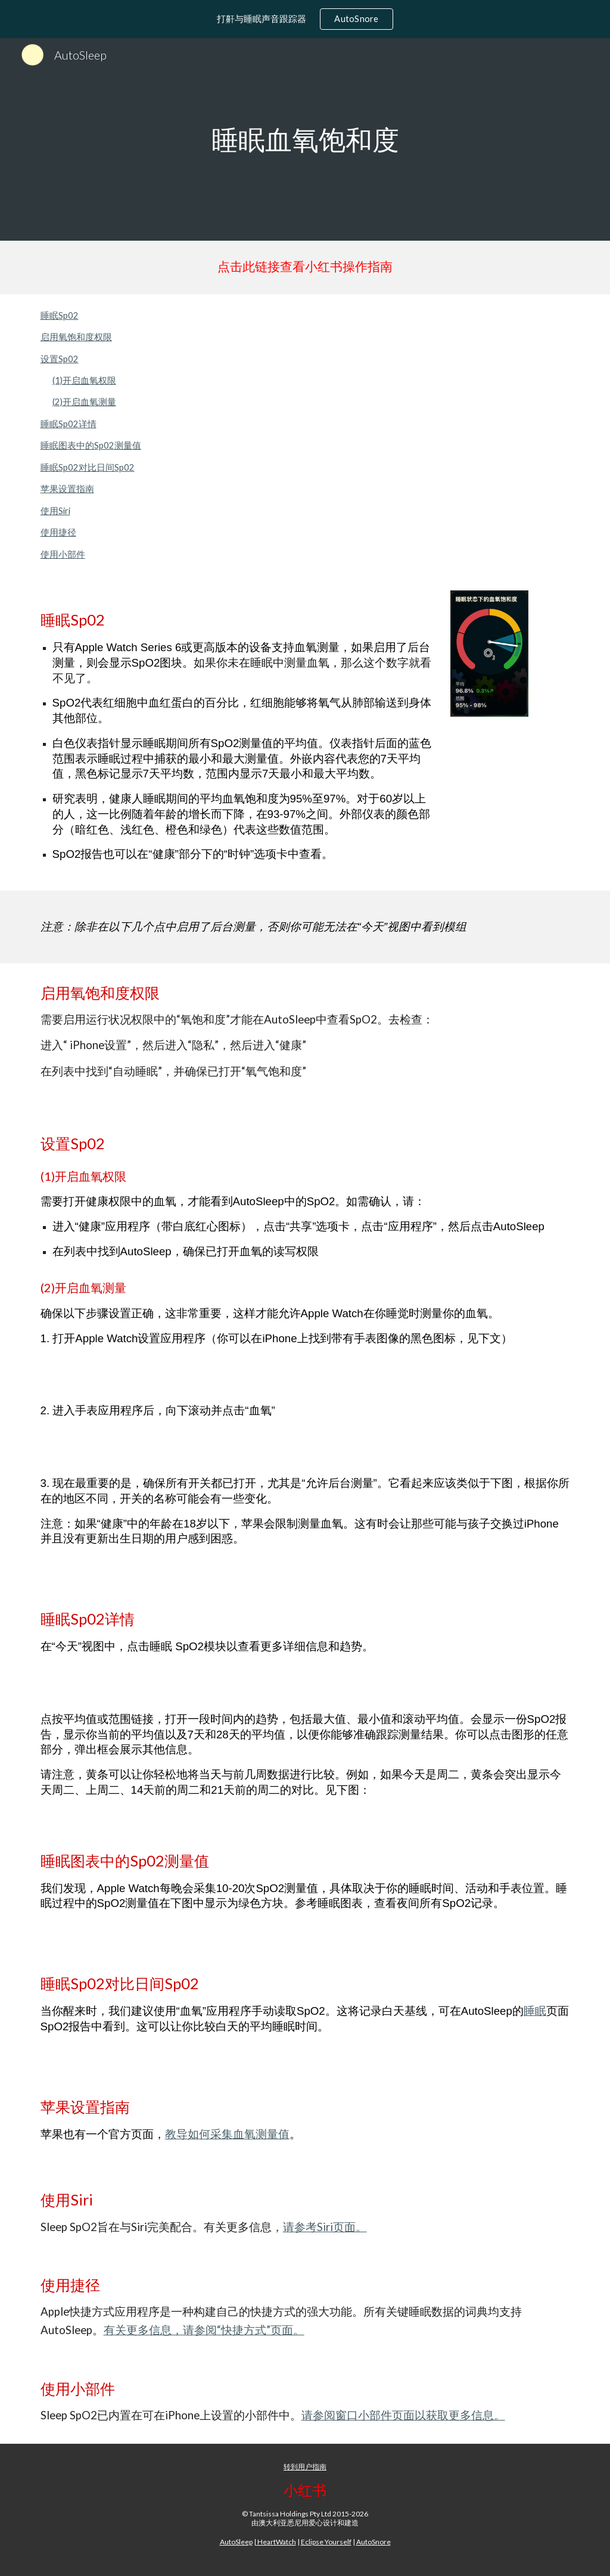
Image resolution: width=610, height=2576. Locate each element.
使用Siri (55, 511)
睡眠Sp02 (60, 315)
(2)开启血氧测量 (84, 402)
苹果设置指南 (67, 489)
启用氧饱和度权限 (76, 337)
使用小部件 (63, 554)
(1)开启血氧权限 (84, 380)
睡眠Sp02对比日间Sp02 (88, 467)
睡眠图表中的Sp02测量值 (91, 445)
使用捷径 (58, 532)
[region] (305, 19)
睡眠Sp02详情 (69, 424)
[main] (305, 139)
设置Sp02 (60, 359)
